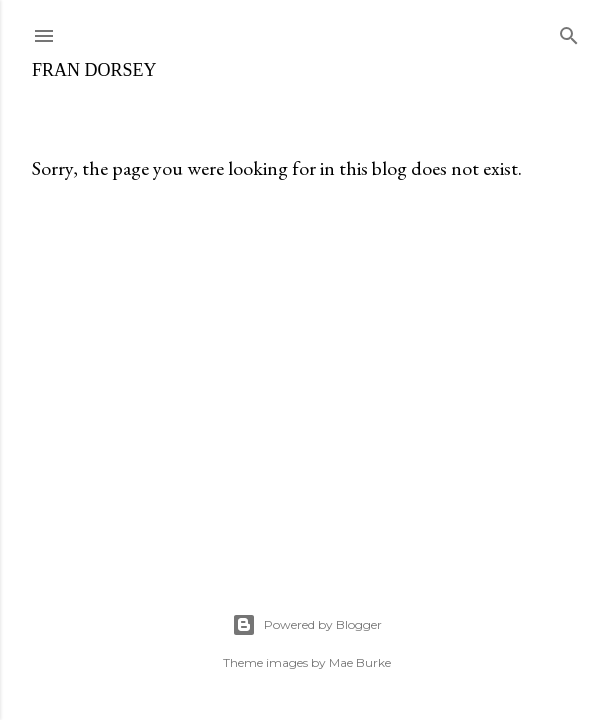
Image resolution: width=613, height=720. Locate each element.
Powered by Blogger (307, 625)
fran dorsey (94, 70)
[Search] (569, 31)
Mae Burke (360, 662)
